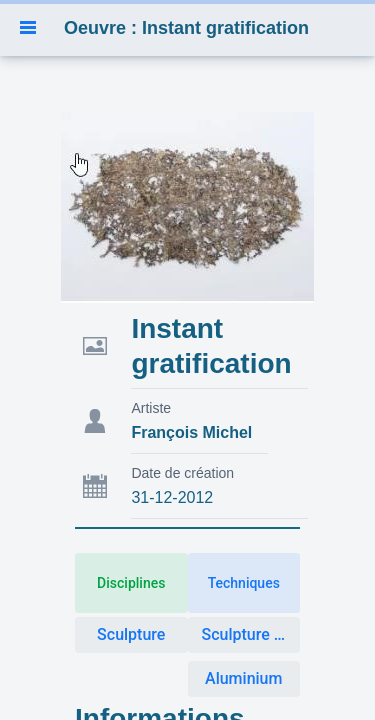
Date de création (182, 473)
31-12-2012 (172, 497)
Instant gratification (211, 346)
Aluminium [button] (243, 678)
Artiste (151, 408)
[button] (28, 28)
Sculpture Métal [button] (251, 634)
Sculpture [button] (131, 634)
